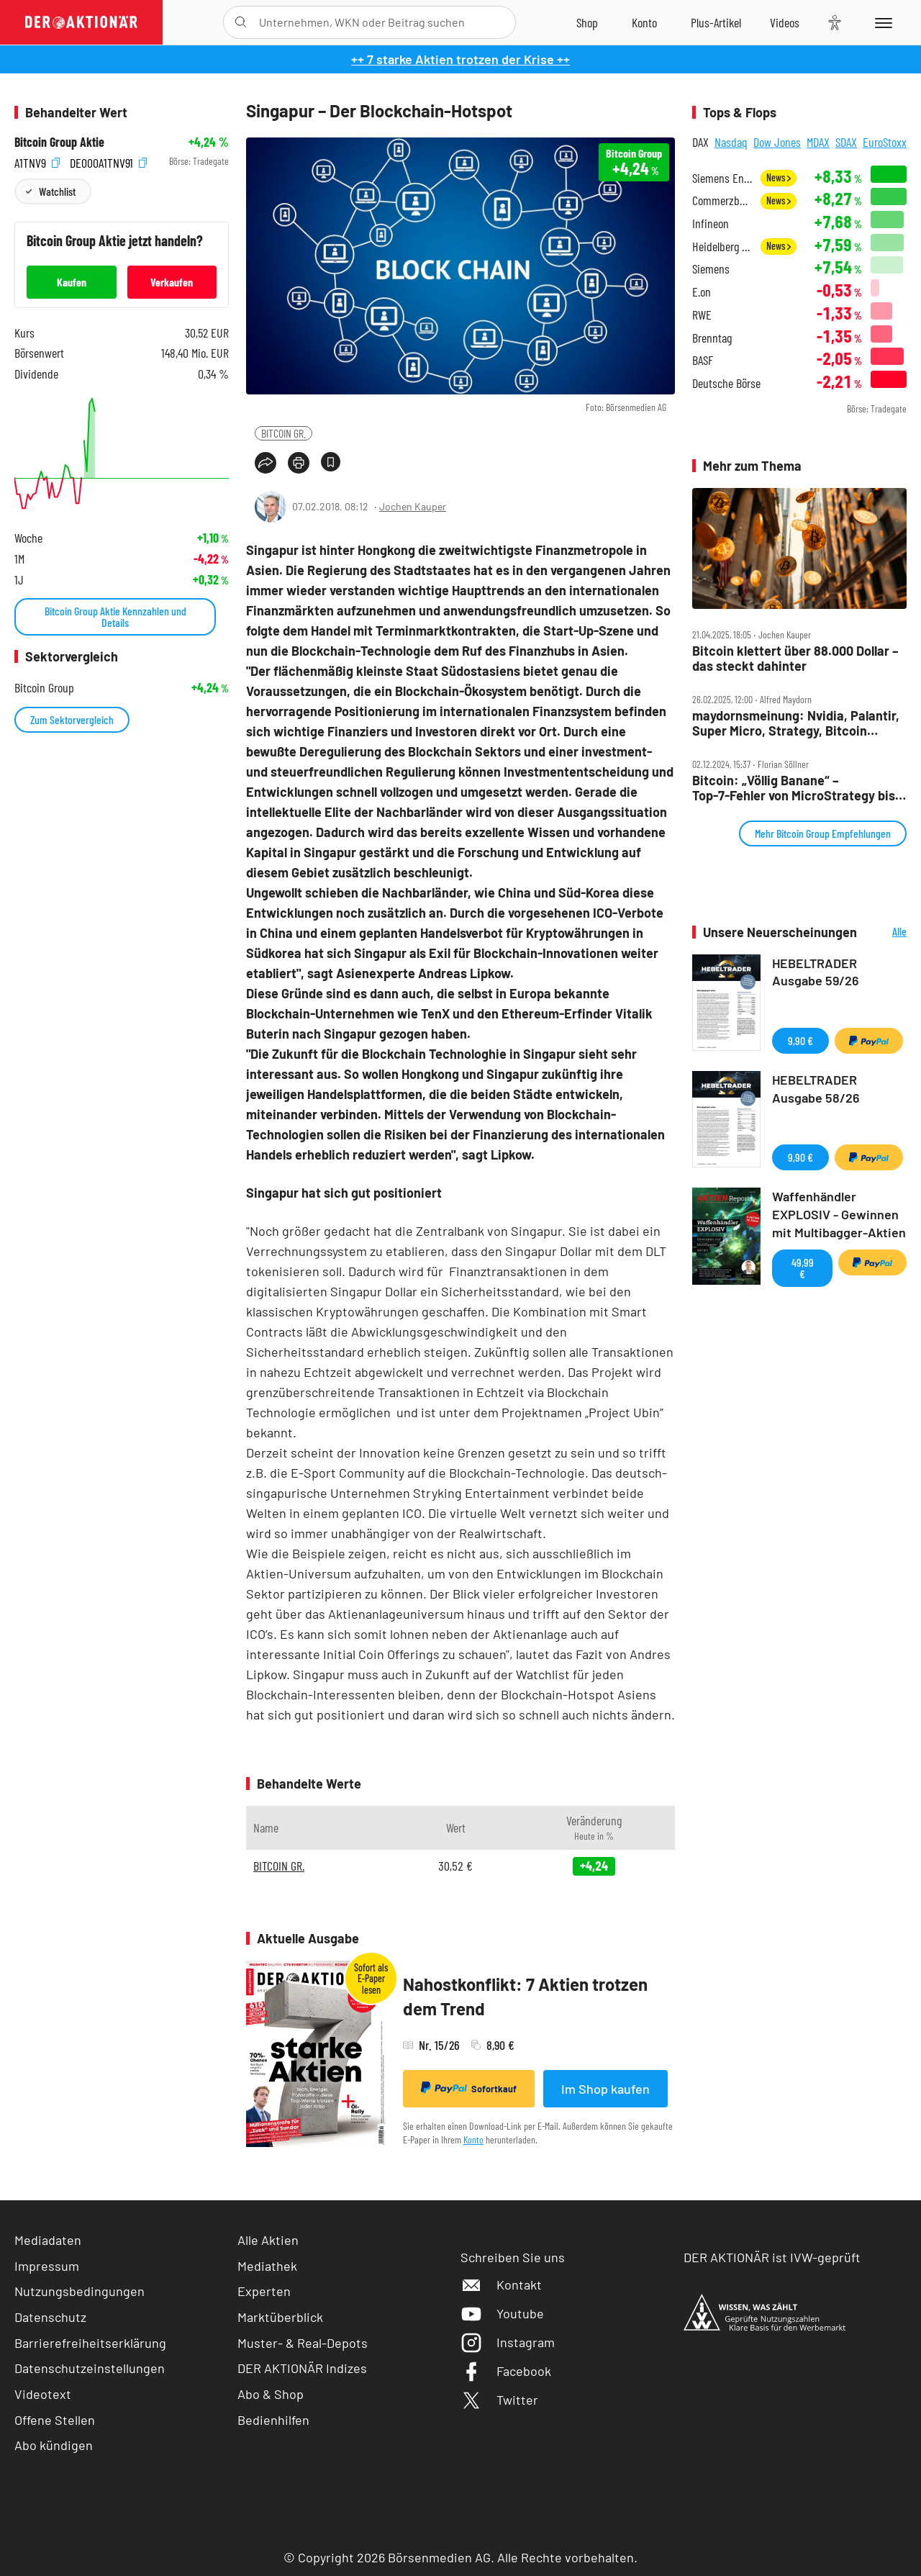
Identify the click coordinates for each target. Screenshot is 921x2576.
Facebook (505, 2371)
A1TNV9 (37, 161)
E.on (701, 291)
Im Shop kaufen (605, 2089)
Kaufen (71, 282)
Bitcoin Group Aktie (59, 142)
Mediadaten (47, 2240)
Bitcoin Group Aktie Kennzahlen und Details (115, 616)
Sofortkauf (469, 2088)
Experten (264, 2291)
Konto (473, 2139)
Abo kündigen (53, 2445)
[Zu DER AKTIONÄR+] (716, 22)
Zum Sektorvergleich (72, 719)
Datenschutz (50, 2317)
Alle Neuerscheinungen (885, 932)
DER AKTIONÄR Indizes (302, 2368)
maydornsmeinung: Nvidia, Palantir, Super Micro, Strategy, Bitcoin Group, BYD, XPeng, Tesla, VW (795, 723)
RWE (702, 314)
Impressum (46, 2266)
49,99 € (802, 1267)
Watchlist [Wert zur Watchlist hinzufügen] (57, 191)
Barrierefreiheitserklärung (90, 2343)
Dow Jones (777, 142)
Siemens (711, 268)
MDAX (818, 142)
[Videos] (785, 22)
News (778, 177)
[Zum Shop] (587, 22)
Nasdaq (731, 142)
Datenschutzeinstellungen (89, 2368)
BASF (702, 360)
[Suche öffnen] (240, 22)
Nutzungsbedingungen (79, 2291)
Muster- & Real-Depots (302, 2343)
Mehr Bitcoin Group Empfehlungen (823, 833)
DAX (700, 142)
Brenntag (712, 337)
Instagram (507, 2342)
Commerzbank (722, 200)
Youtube (502, 2313)
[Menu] (881, 22)
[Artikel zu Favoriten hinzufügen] (330, 461)
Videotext (42, 2394)
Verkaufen (171, 282)
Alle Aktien (268, 2240)
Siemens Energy (722, 178)
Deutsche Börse (726, 383)
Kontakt (501, 2284)
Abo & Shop (270, 2394)
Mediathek (267, 2266)
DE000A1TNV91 (108, 161)
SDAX (846, 142)
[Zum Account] (644, 22)
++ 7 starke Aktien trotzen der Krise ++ (460, 59)
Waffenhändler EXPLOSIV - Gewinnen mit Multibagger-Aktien (839, 1214)
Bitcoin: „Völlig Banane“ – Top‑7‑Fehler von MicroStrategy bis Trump (793, 788)
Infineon (710, 223)
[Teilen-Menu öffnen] (265, 463)
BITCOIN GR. (283, 433)
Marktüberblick (280, 2317)
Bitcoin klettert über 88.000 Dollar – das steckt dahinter (795, 658)
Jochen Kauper (412, 506)
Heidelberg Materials (722, 246)
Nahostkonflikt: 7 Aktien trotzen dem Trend (525, 1996)
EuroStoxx (885, 142)
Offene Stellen (54, 2420)
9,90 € (800, 1040)
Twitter (499, 2400)
